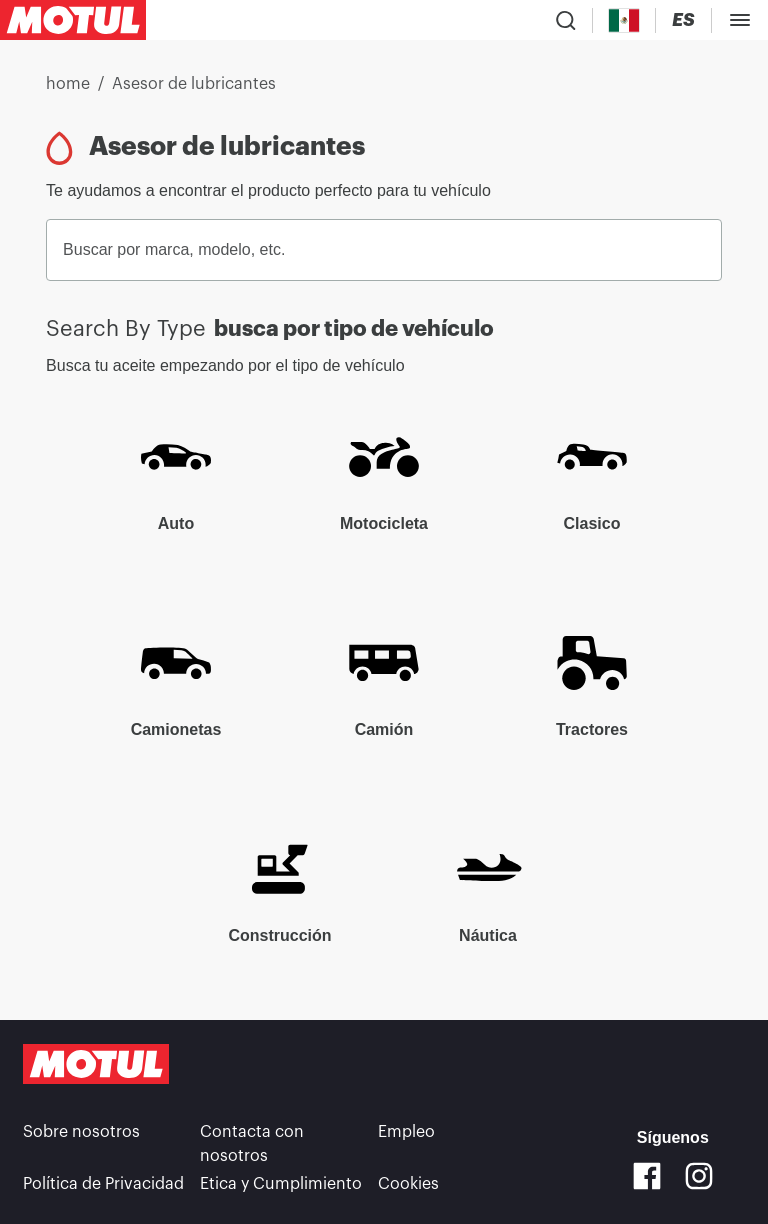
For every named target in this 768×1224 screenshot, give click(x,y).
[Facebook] (647, 1176)
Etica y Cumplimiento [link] (281, 1184)
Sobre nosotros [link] (81, 1132)
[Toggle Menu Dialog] (740, 20)
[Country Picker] (624, 20)
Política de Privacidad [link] (103, 1184)
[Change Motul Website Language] (683, 20)
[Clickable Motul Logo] (73, 20)
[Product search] (566, 20)
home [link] (68, 84)
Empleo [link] (406, 1132)
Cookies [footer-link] (408, 1184)
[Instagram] (699, 1176)
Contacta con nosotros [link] (252, 1144)
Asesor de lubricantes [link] (194, 84)
